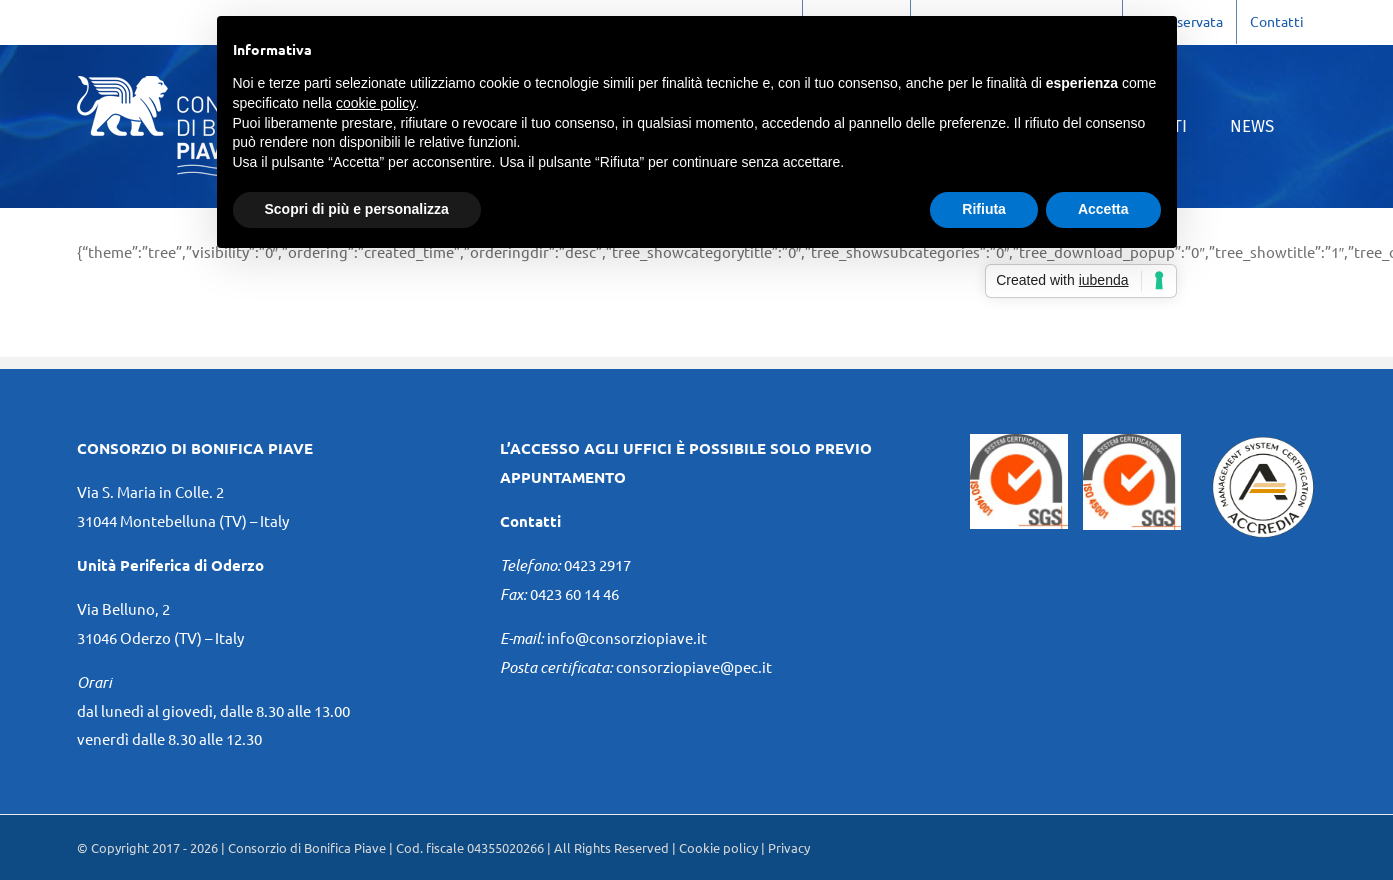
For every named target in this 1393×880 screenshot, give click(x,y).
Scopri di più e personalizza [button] (357, 209)
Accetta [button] (1103, 209)
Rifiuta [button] (984, 209)
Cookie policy (718, 847)
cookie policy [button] (375, 103)
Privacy (789, 847)
